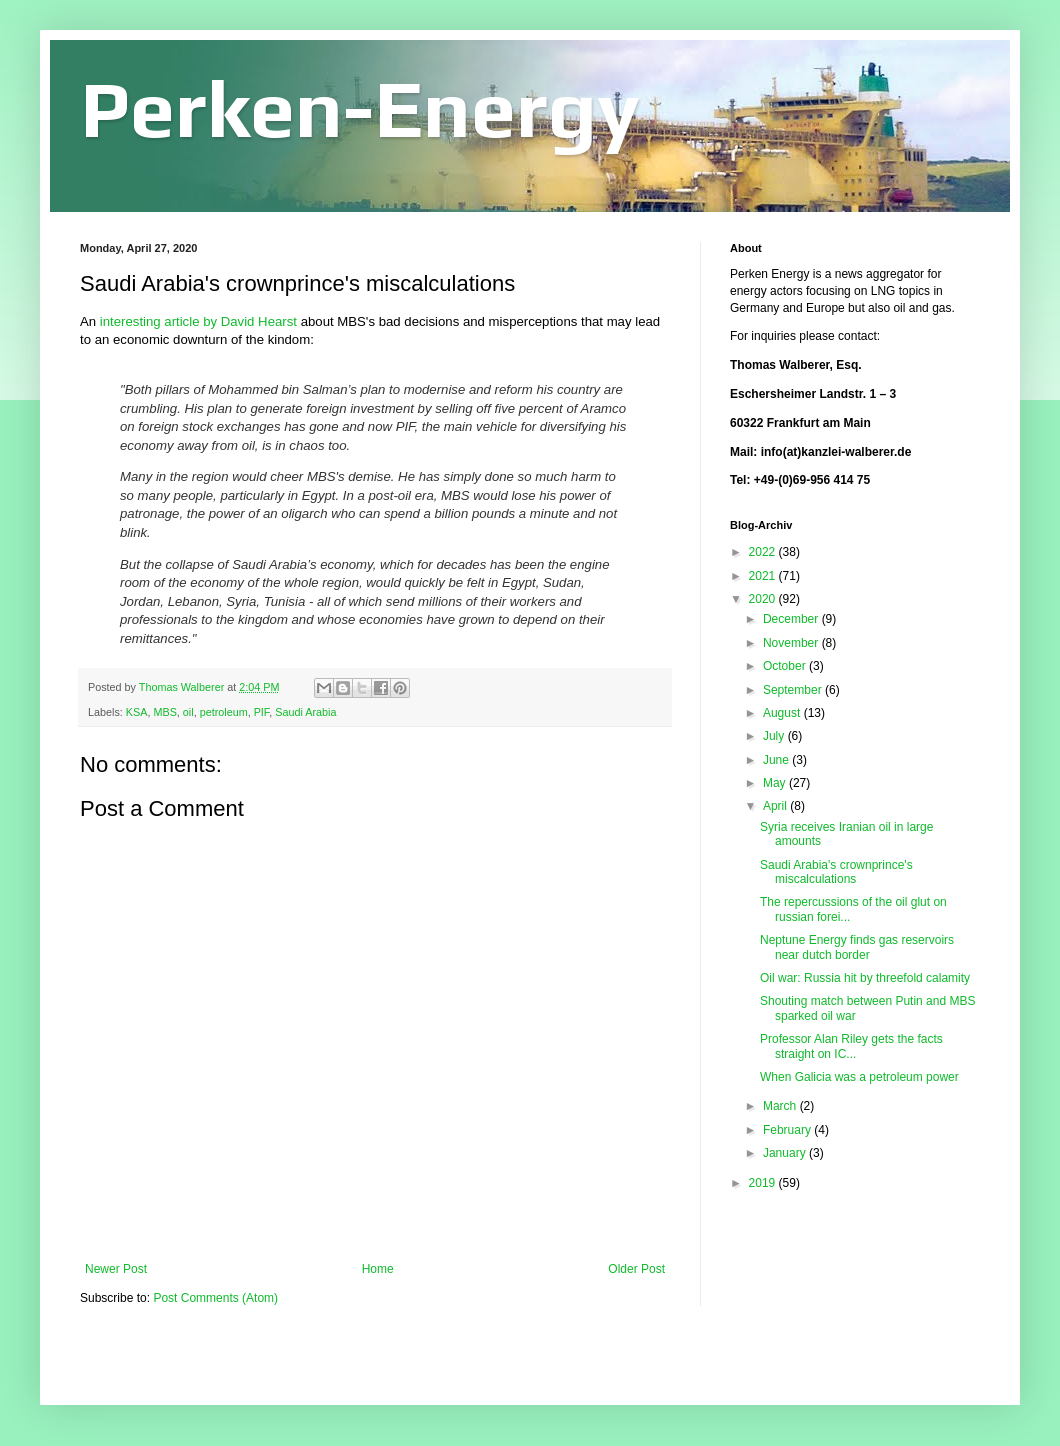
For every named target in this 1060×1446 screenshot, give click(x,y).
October (786, 666)
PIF (262, 712)
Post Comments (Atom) (215, 1298)
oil (188, 712)
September (794, 690)
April (776, 806)
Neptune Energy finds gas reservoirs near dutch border (857, 947)
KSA (137, 712)
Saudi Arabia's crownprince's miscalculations (836, 872)
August (783, 713)
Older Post (636, 1269)
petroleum (224, 712)
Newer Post (116, 1269)
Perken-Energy (360, 108)
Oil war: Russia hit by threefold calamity (865, 978)
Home (378, 1269)
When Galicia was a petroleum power (859, 1077)
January (786, 1153)
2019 (764, 1183)
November (792, 643)
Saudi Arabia (305, 712)
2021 (764, 576)
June (777, 760)
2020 (764, 599)
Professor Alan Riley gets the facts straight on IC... (851, 1046)
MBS (164, 712)
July (775, 736)
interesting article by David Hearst (200, 321)
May (776, 783)
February (788, 1130)
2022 (764, 552)
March (781, 1106)
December (792, 619)
